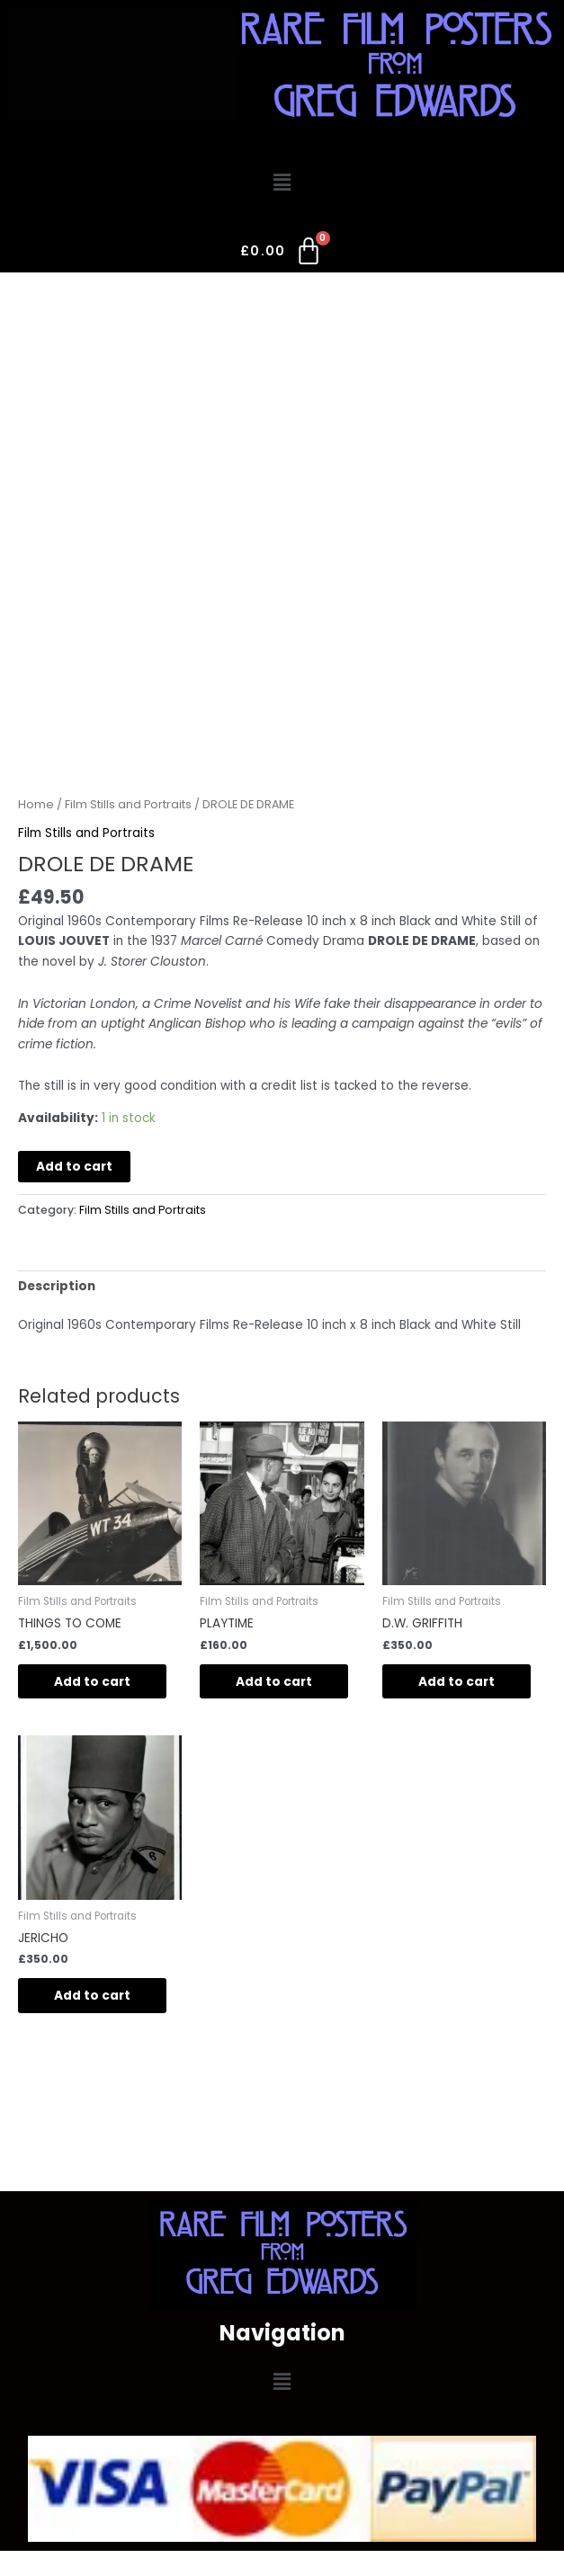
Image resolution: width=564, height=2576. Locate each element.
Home (36, 804)
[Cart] (282, 254)
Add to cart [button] (92, 1681)
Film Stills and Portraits (128, 804)
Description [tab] (56, 1286)
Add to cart (74, 1166)
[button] (281, 182)
